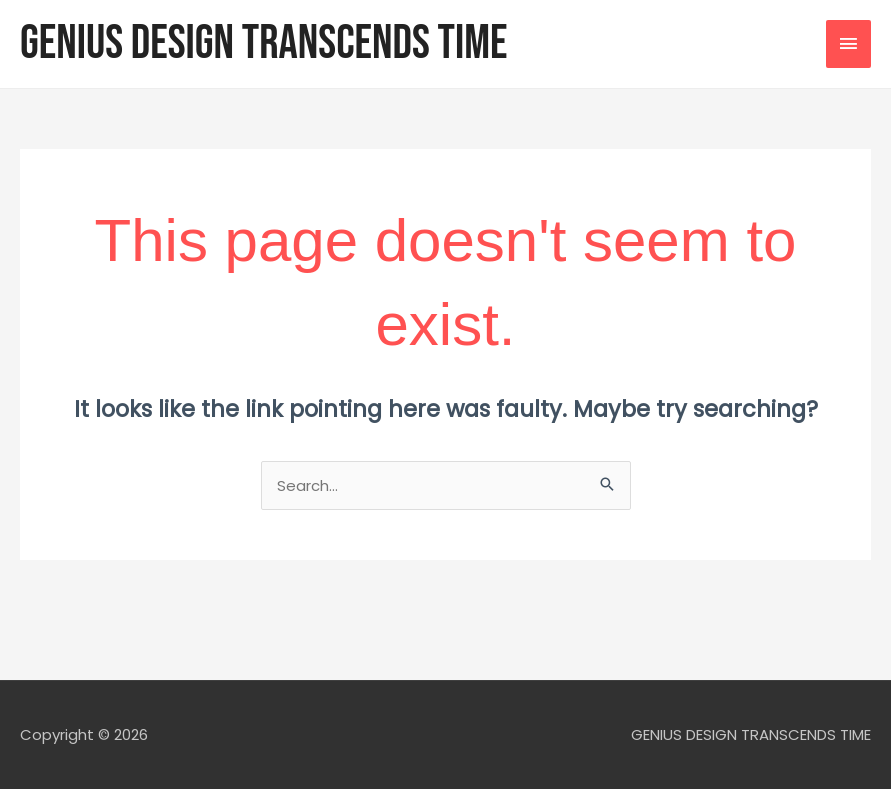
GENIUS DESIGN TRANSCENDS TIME (263, 43)
